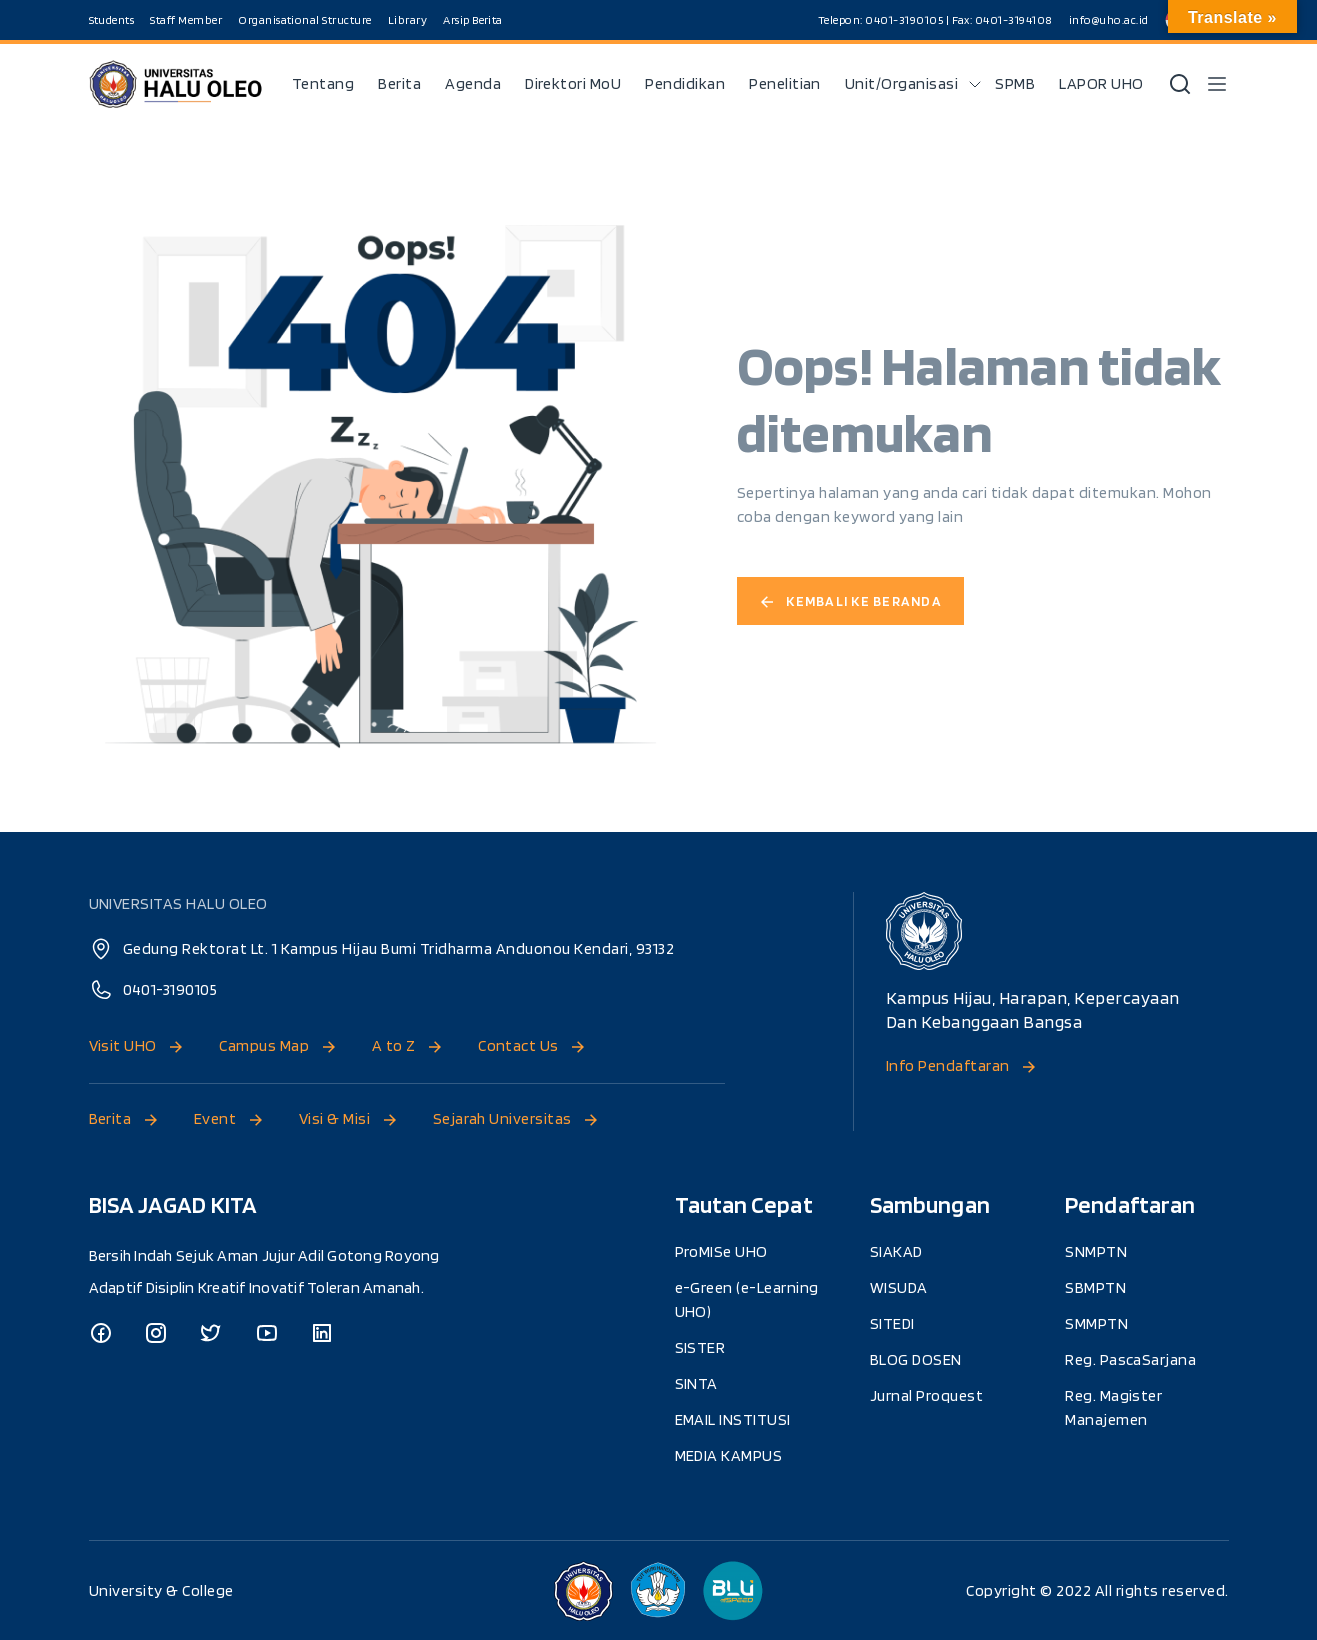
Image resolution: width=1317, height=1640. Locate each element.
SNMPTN (1096, 1250)
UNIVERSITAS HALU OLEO (179, 903)
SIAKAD (896, 1250)
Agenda (472, 83)
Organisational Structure (306, 19)
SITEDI (892, 1322)
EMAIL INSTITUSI (733, 1418)
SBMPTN (1095, 1286)
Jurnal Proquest (927, 1394)
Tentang (322, 83)
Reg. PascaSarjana (1131, 1358)
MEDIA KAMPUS (729, 1454)
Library (409, 19)
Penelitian (785, 83)
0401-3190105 (170, 989)
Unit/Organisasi (902, 83)
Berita (398, 83)
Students (112, 19)
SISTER (700, 1346)
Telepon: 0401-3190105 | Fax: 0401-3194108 (935, 19)
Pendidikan (685, 83)
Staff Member (187, 19)
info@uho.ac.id (1109, 19)
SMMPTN (1096, 1322)
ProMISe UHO (722, 1250)
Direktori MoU (572, 83)
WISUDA (899, 1286)
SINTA (697, 1382)
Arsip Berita (474, 19)
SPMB (1015, 83)
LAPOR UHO (1101, 83)
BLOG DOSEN (916, 1358)
